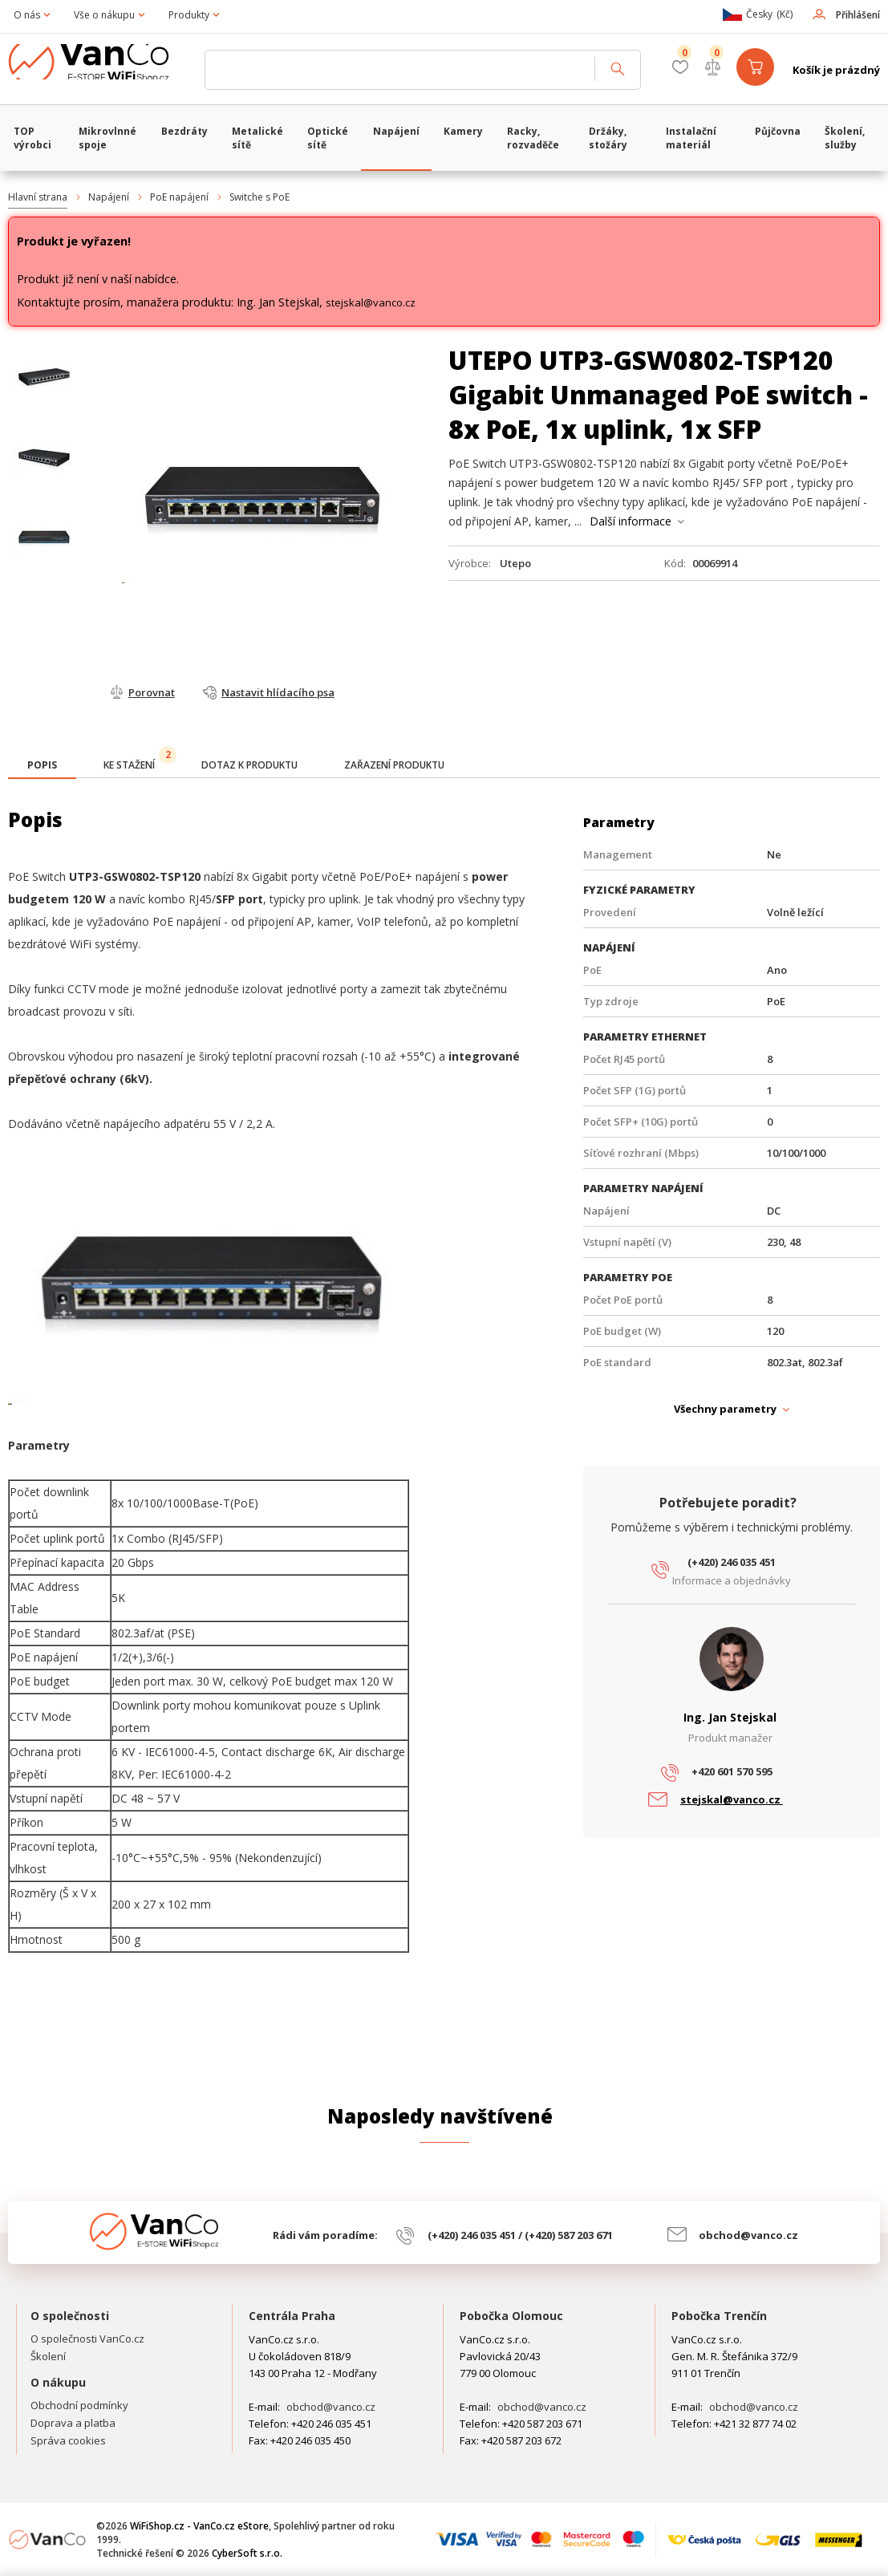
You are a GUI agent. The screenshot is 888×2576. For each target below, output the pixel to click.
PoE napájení (179, 197)
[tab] (42, 766)
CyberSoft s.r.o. (247, 2553)
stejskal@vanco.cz (371, 302)
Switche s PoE (259, 197)
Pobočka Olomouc (511, 2315)
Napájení (108, 197)
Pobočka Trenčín (719, 2315)
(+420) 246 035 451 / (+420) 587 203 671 (520, 2235)
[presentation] (42, 765)
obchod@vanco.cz (748, 2235)
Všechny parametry (725, 1409)
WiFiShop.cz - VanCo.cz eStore (100, 69)
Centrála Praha (292, 2315)
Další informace (630, 521)
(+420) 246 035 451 (731, 1562)
